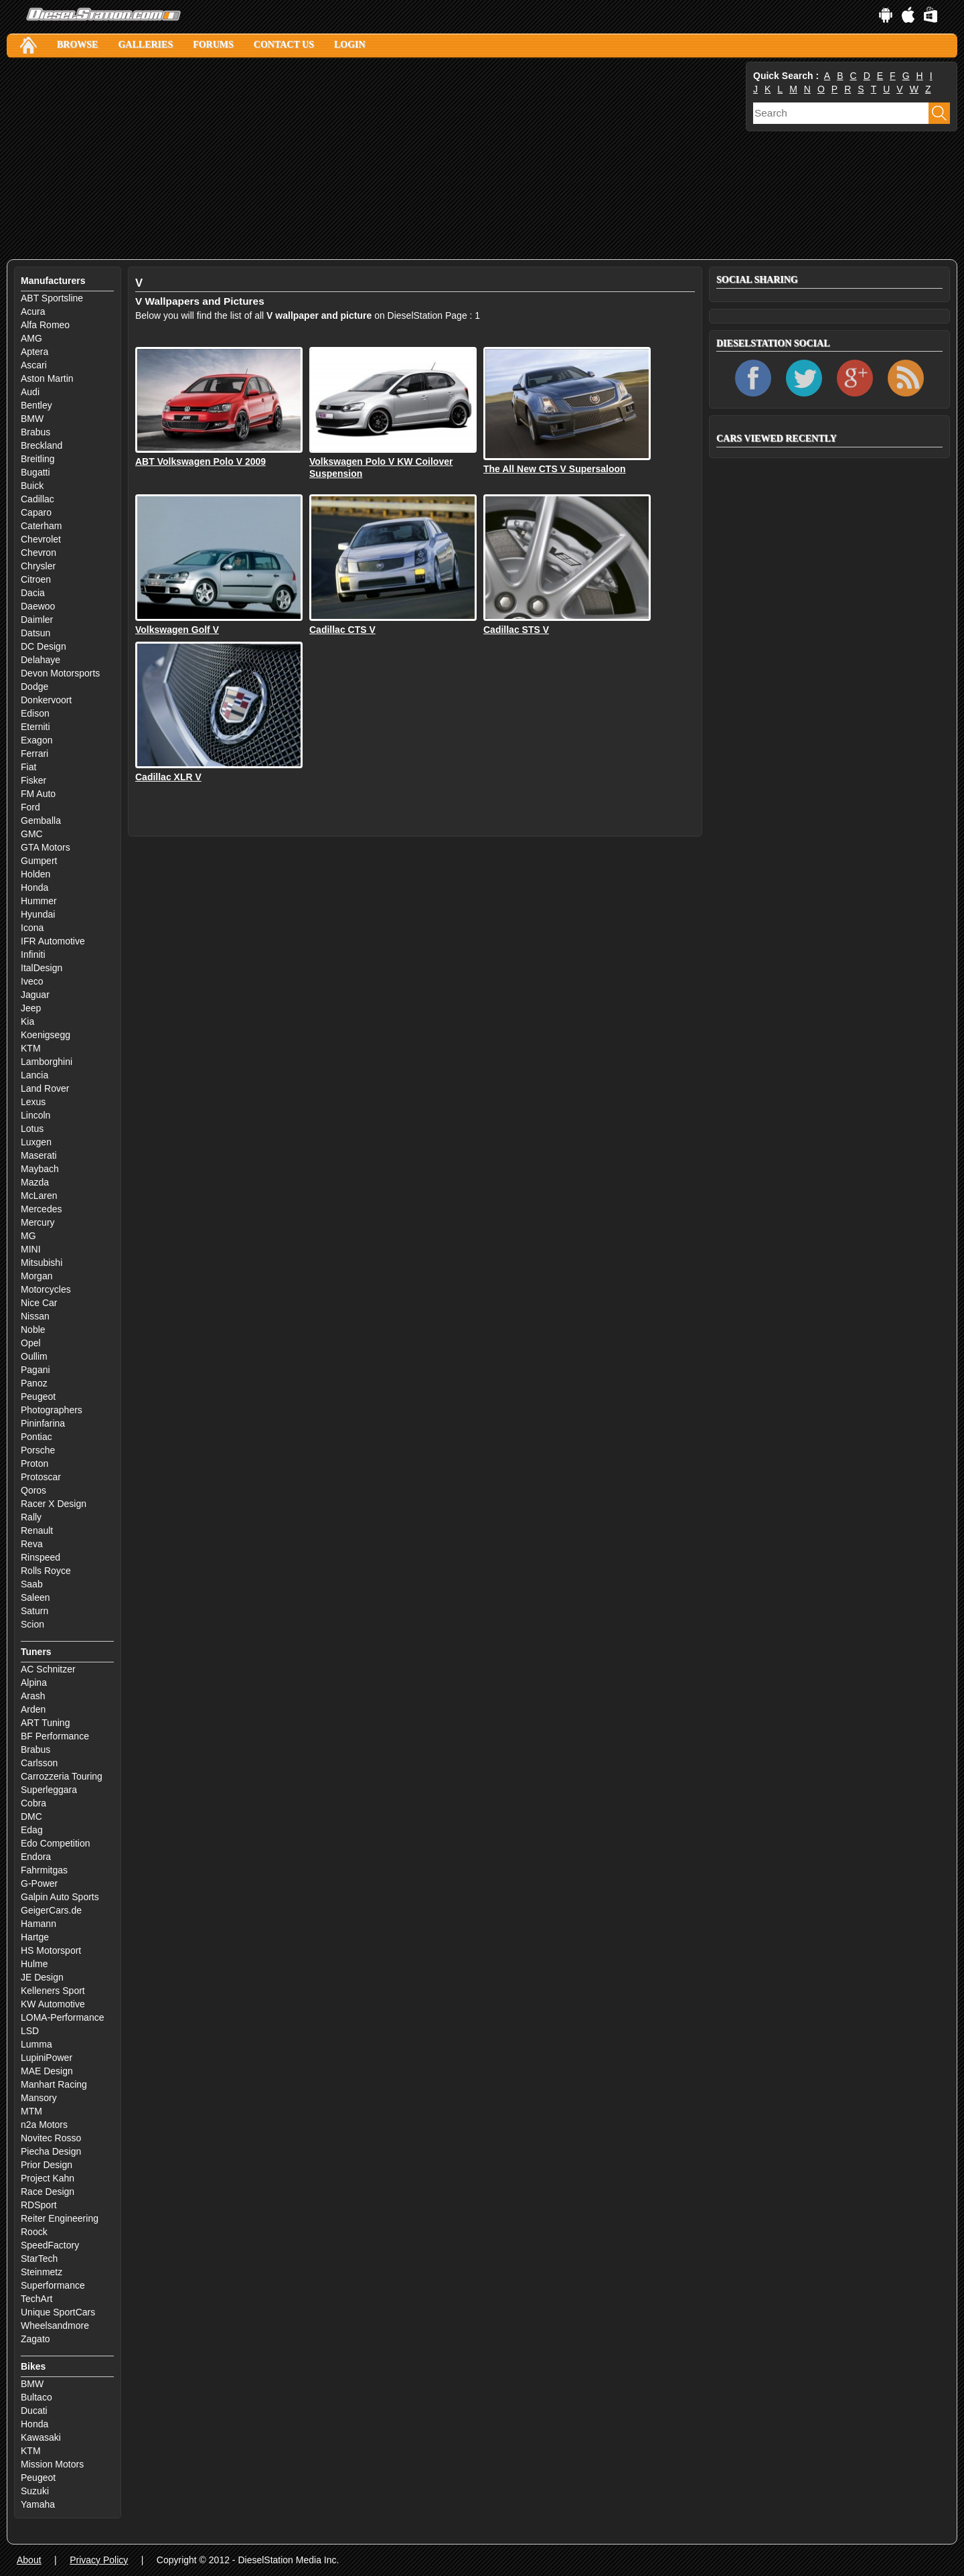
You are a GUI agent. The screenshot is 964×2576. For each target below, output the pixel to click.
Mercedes (41, 1209)
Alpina (34, 1682)
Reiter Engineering (59, 2218)
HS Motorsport (51, 1950)
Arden (33, 1709)
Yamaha (38, 2504)
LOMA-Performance (62, 2017)
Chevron (38, 552)
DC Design (43, 646)
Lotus (32, 1128)
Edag (32, 1829)
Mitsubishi (41, 1262)
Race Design (47, 2191)
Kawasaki (41, 2437)
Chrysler (38, 566)
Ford (30, 807)
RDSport (39, 2205)
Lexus (33, 1101)
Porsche (38, 1450)
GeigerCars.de (51, 1910)
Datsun (35, 633)
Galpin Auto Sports (60, 1896)
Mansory (39, 2097)
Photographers (51, 1410)
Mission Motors (52, 2464)
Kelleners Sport (53, 1990)
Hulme (34, 1963)
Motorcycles (46, 1289)
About (29, 2560)
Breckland (41, 445)
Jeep (31, 1008)
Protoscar (41, 1477)
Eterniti (35, 726)
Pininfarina (43, 1423)
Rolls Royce (46, 1570)
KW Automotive (53, 2004)
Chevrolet (41, 539)
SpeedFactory (50, 2245)
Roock (34, 2231)
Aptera (34, 351)
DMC (31, 1816)
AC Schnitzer (48, 1669)
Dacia (33, 592)
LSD (30, 2030)
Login (350, 45)
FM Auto (38, 793)
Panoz (34, 1383)
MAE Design (47, 2071)
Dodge (34, 686)
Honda (34, 887)
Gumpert (39, 860)
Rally (31, 1517)
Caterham (41, 525)
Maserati (39, 1155)
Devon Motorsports (60, 673)
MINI (31, 1249)
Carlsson (39, 1763)
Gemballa (41, 820)
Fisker (33, 780)
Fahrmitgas (44, 1870)
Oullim (34, 1356)
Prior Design (46, 2164)
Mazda (35, 1182)
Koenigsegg (45, 1034)
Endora (36, 1856)
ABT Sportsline (52, 298)
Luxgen (36, 1142)
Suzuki (35, 2491)
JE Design (42, 1977)
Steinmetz (41, 2272)
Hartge (35, 1937)
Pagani (35, 1369)
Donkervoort (46, 700)
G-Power (39, 1883)
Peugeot (38, 1396)
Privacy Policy (99, 2560)
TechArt (36, 2298)
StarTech (39, 2258)
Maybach (40, 1168)
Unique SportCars (58, 2312)
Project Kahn (47, 2178)
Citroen (36, 579)
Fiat (28, 767)
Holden (35, 874)
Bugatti (35, 472)
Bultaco (36, 2397)
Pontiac (36, 1436)
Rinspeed (40, 1557)
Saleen (35, 1597)
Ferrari (34, 753)
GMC (32, 834)
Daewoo (38, 606)
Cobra (33, 1803)
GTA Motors (45, 847)
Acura (33, 311)
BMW (32, 418)
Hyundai (38, 914)
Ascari (34, 365)
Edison (35, 713)
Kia (27, 1021)
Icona (32, 927)
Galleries (145, 45)
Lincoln (35, 1115)
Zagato (35, 2339)
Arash (33, 1696)
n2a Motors (44, 2124)
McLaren (39, 1195)
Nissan (35, 1316)
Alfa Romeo (45, 324)
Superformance (53, 2285)
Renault (37, 1530)
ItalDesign (41, 967)
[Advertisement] (375, 159)
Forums (213, 45)
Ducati (34, 2410)
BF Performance (55, 1736)
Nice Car (39, 1302)
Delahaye (40, 659)
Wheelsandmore (55, 2325)
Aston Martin (47, 378)
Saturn (34, 1610)
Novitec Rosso (51, 2138)
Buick (32, 485)
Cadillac (37, 499)
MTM (31, 2111)
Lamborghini (46, 1061)
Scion (32, 1624)
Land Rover (45, 1088)
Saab (32, 1584)
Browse (77, 45)
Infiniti (33, 954)
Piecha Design (51, 2151)
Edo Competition (55, 1843)
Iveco (32, 981)
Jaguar (35, 994)
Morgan (36, 1276)
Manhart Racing (54, 2084)
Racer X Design (53, 1503)
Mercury (38, 1222)
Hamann (38, 1923)
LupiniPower (46, 2057)
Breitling (38, 458)
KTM (31, 1048)
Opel (31, 1343)
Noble (33, 1329)
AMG (31, 338)
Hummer (39, 901)
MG (28, 1235)
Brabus (35, 432)
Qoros (33, 1490)
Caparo (36, 512)
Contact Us (284, 45)
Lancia (34, 1075)
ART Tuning (45, 1722)
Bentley (36, 405)
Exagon (36, 740)
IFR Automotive (53, 941)
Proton (34, 1463)
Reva (32, 1544)
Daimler (37, 619)
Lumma (36, 2044)
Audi (30, 391)
